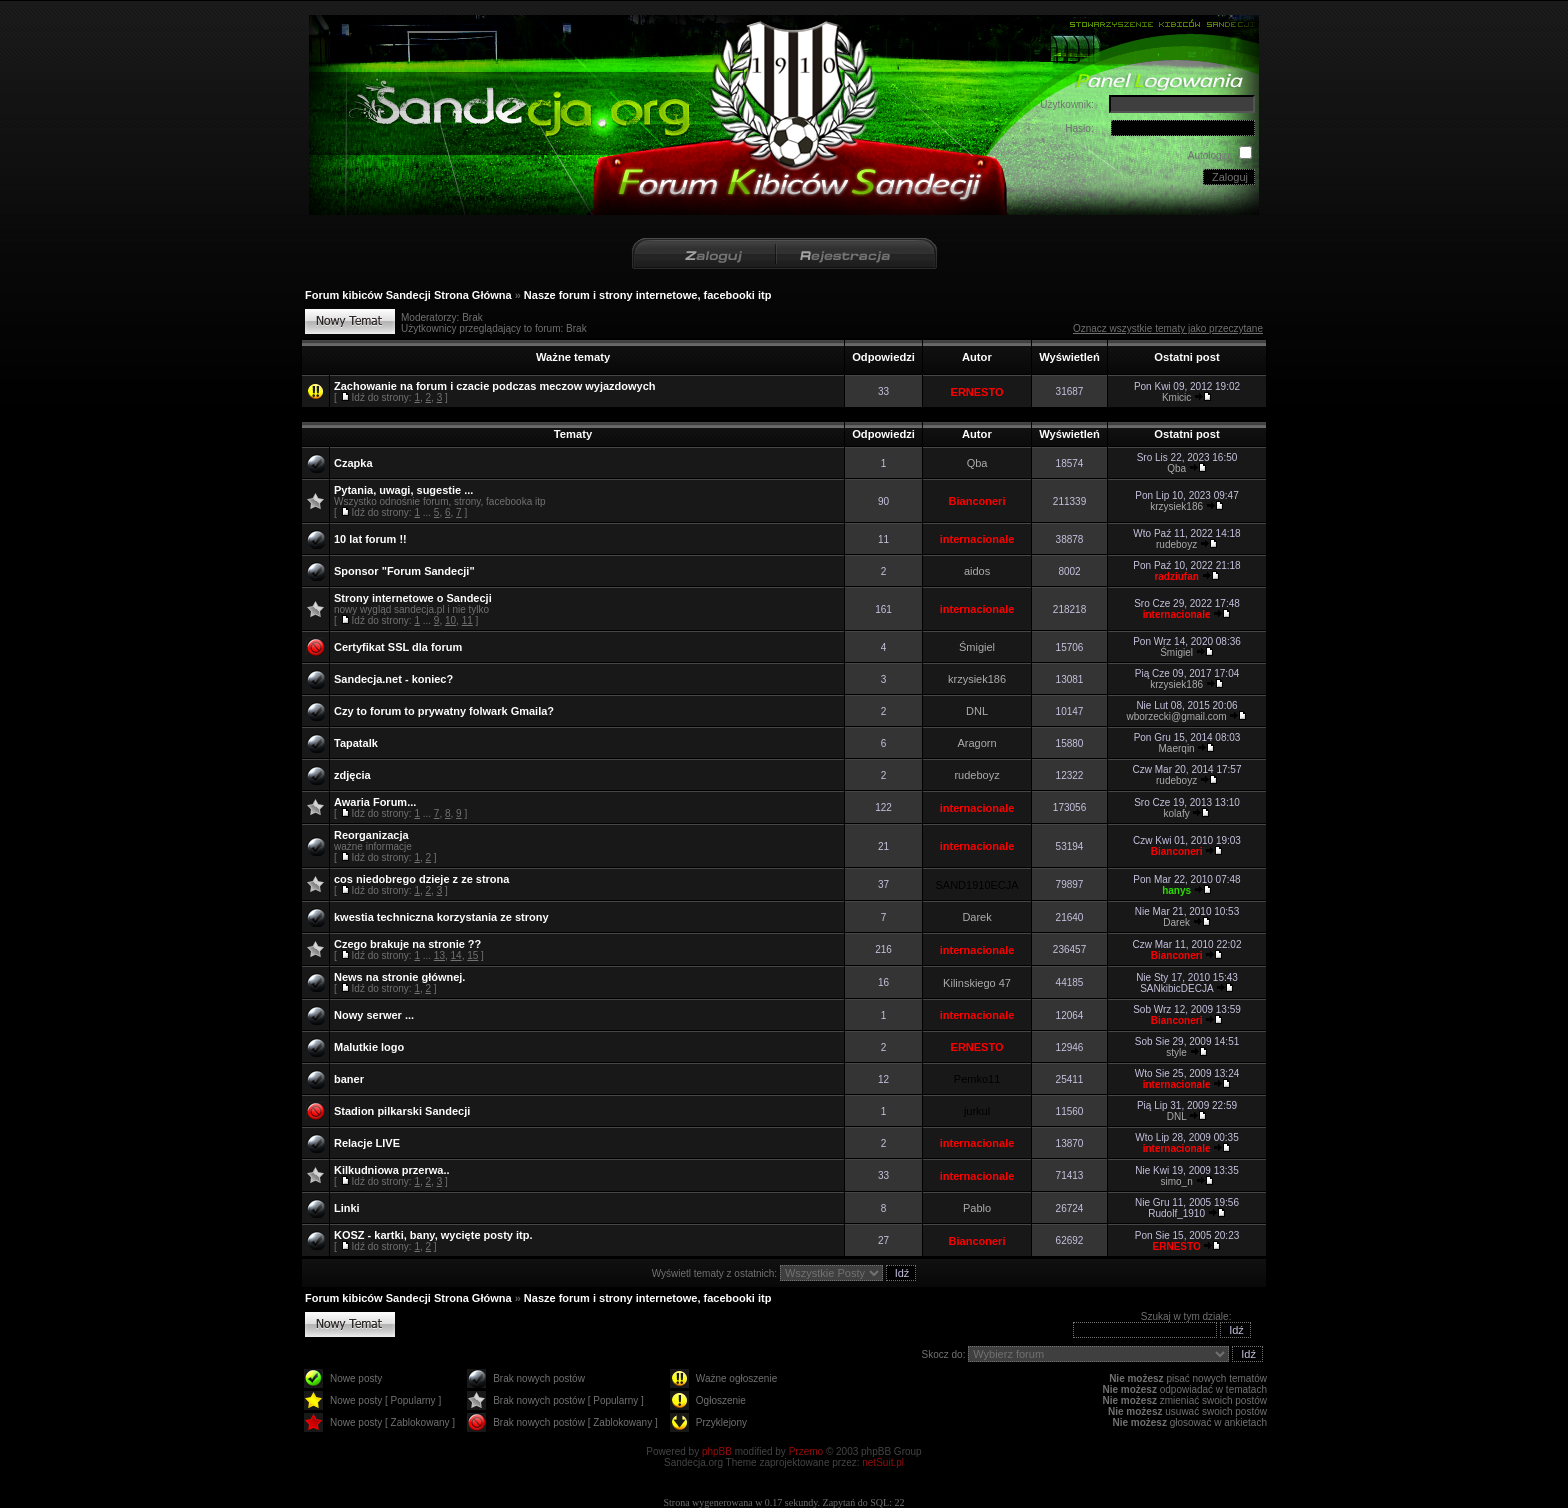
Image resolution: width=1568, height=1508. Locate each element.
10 (450, 620)
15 (472, 955)
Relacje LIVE (367, 1143)
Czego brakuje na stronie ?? (407, 944)
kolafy (1177, 813)
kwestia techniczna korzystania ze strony (441, 917)
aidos (977, 571)
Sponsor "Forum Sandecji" (404, 571)
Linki (347, 1208)
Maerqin (1177, 748)
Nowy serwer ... (374, 1015)
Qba (977, 463)
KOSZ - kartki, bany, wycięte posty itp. (433, 1235)
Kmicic (1176, 397)
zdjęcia (352, 775)
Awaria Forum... (375, 802)
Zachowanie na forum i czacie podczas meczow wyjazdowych (495, 386)
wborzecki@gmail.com (1177, 716)
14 (456, 955)
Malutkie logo (369, 1047)
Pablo (977, 1208)
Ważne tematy (573, 357)
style (1176, 1052)
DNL (977, 711)
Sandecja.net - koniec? (393, 679)
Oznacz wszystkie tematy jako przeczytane (1168, 328)
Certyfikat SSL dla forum (398, 647)
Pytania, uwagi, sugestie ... (403, 490)
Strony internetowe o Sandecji (413, 598)
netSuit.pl (883, 1462)
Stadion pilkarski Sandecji (402, 1111)
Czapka (353, 463)
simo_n (1176, 1181)
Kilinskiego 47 (977, 983)
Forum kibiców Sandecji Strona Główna (408, 295)
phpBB (717, 1451)
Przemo (806, 1451)
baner (349, 1079)
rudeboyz (1176, 544)
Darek (976, 917)
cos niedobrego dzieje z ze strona (421, 879)
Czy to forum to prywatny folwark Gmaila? (444, 711)
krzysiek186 (1176, 506)
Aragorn (976, 743)
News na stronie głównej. (399, 977)
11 (467, 620)
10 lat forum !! (370, 539)
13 (439, 955)
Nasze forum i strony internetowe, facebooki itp (648, 295)
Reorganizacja (371, 835)
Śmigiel (977, 647)
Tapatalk (356, 743)
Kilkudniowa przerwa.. (392, 1170)
